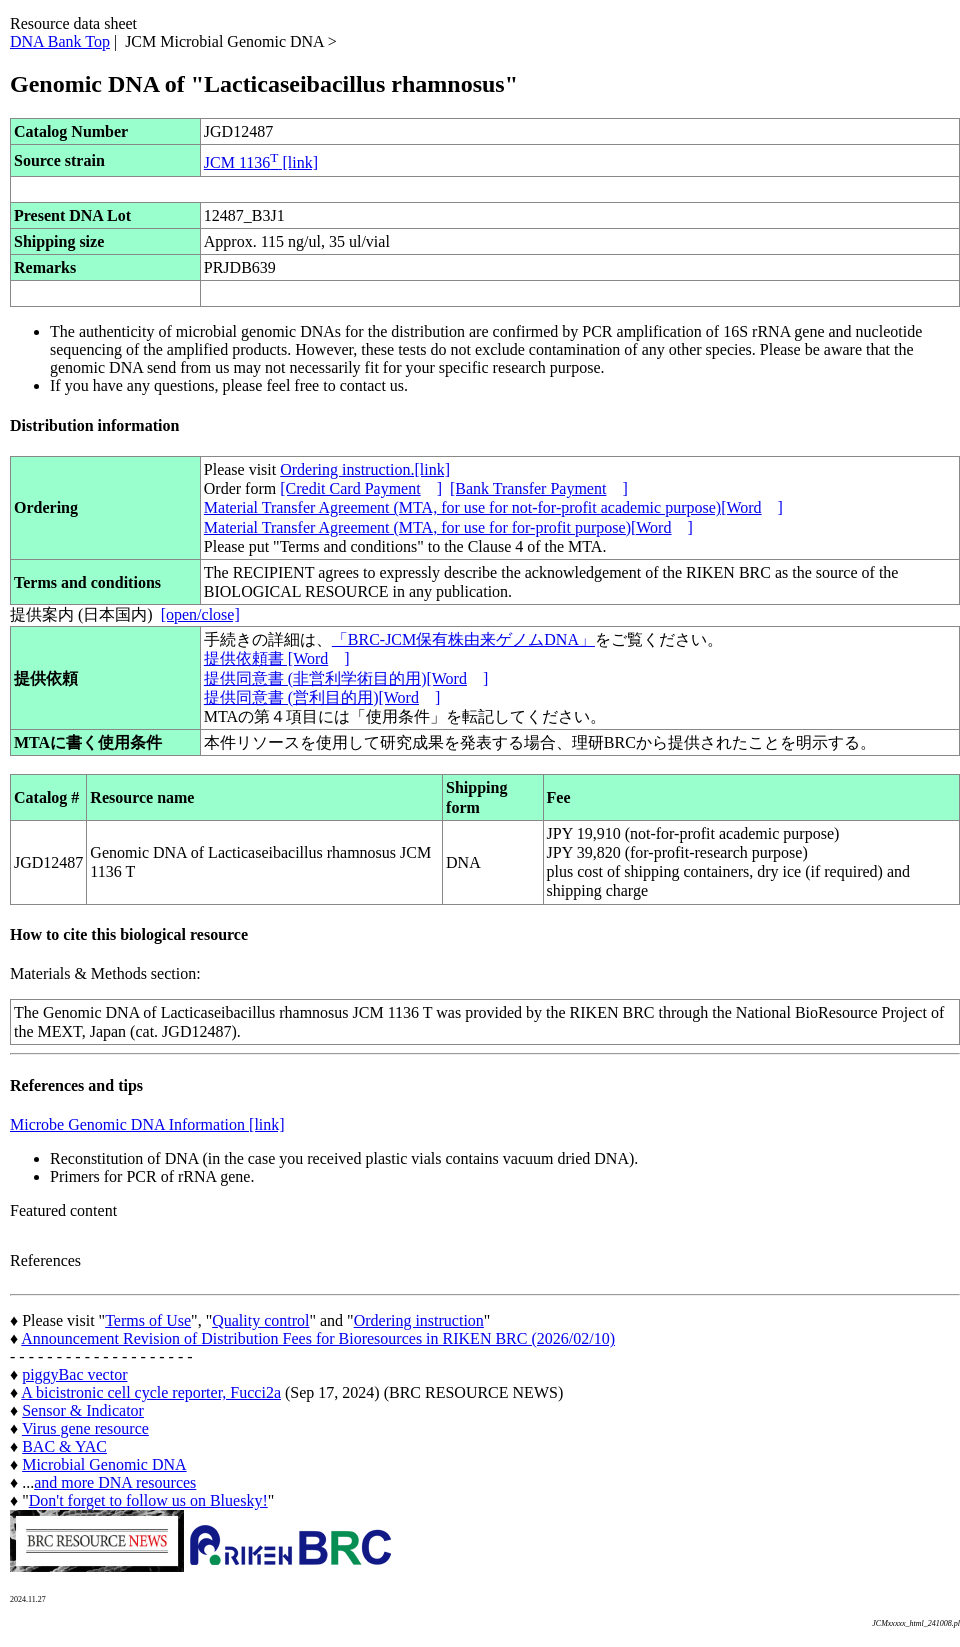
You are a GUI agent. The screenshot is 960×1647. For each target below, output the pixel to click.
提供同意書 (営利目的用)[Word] (322, 697)
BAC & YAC (64, 1446)
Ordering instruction (419, 1320)
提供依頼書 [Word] (277, 658)
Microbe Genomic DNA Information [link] (147, 1124)
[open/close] (200, 614)
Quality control (260, 1320)
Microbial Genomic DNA (104, 1464)
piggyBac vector (74, 1374)
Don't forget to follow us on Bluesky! (148, 1500)
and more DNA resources (115, 1482)
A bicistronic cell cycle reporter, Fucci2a (151, 1392)
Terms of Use (148, 1320)
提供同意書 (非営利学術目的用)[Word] (346, 678)
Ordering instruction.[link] (365, 469)
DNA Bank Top (60, 41)
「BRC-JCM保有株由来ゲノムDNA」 (463, 639)
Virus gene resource (85, 1428)
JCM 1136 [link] (261, 162)
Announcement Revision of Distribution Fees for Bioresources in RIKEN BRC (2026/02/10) (318, 1338)
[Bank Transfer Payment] (539, 488)
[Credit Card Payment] (361, 488)
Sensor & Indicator (83, 1410)
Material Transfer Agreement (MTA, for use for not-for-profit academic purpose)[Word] (493, 507)
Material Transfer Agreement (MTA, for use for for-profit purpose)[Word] (448, 527)
